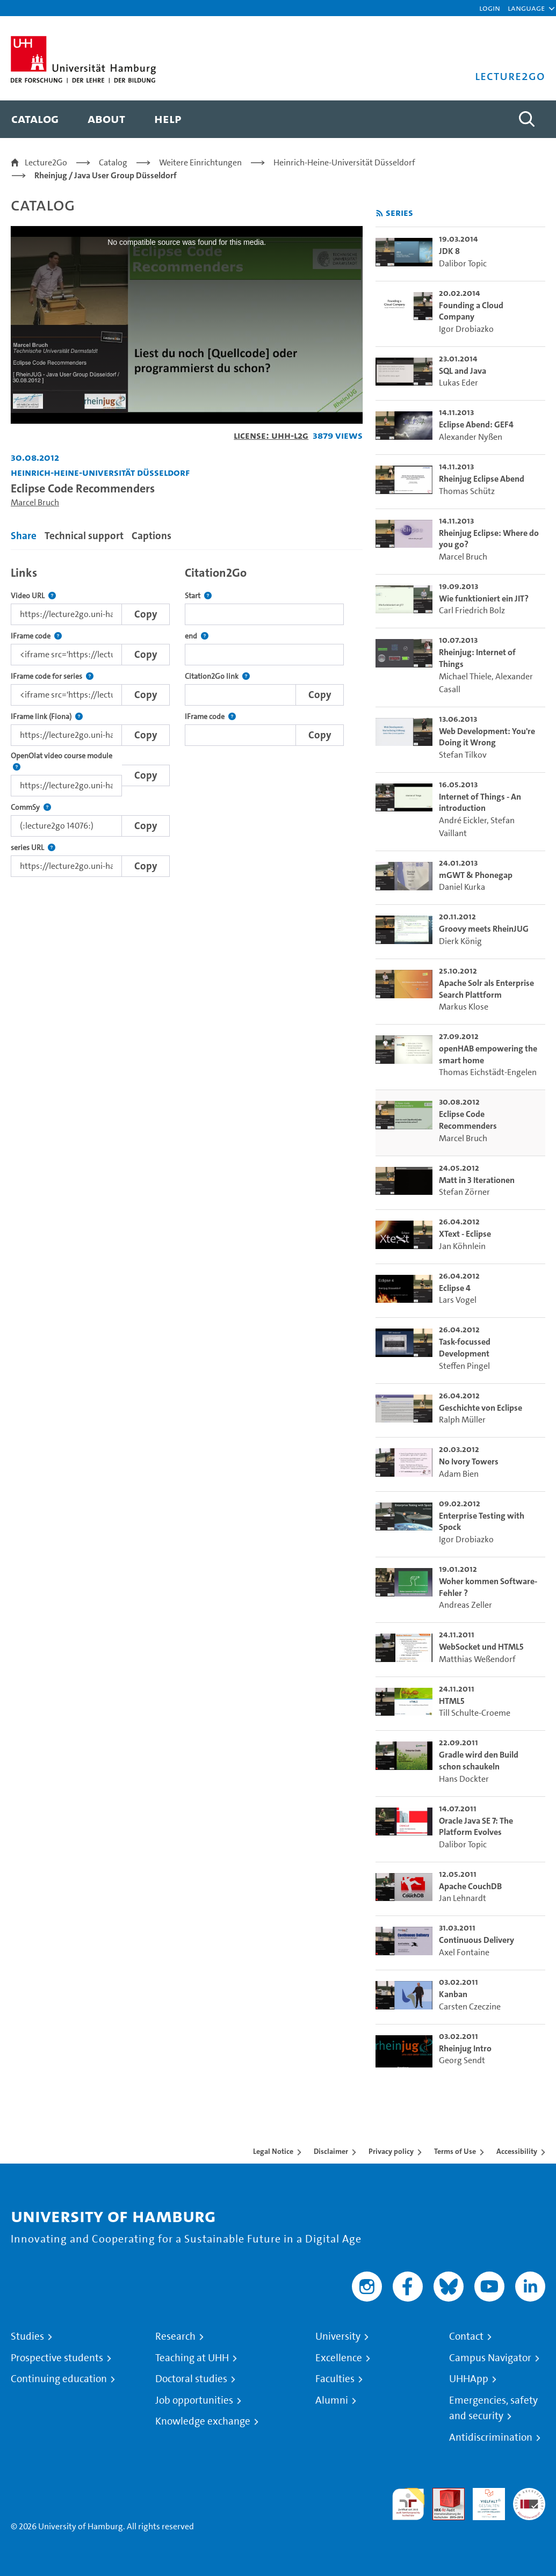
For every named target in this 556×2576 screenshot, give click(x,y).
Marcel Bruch (35, 502)
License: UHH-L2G (271, 435)
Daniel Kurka (462, 886)
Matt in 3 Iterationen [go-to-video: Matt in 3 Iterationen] (477, 1180)
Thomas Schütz (467, 491)
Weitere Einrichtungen (200, 162)
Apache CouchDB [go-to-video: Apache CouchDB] (470, 1886)
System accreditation (529, 2500)
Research (175, 2336)
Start (198, 595)
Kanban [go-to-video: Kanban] (453, 1994)
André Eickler (463, 820)
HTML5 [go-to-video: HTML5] (452, 1701)
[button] (526, 8)
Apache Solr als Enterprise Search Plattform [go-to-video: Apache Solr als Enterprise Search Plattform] (486, 988)
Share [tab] (24, 535)
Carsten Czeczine (470, 2006)
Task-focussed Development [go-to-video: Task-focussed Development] (464, 1347)
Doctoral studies (191, 2379)
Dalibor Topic (463, 263)
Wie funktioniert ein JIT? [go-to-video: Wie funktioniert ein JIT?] (484, 598)
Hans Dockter (464, 1778)
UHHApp (468, 2379)
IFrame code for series (52, 676)
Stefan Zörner (464, 1192)
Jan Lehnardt (462, 1898)
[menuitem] (35, 119)
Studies (27, 2336)
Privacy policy (391, 2151)
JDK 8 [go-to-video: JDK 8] (449, 251)
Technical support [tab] (84, 535)
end (196, 636)
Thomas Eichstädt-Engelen (488, 1072)
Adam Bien (459, 1473)
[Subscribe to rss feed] (380, 213)
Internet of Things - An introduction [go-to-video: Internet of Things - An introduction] (480, 802)
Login (489, 7)
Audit (442, 2494)
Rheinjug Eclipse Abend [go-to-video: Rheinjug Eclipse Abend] (481, 478)
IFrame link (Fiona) (47, 716)
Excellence (338, 2358)
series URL (33, 847)
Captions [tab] (151, 535)
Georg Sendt (462, 2060)
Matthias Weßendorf (477, 1659)
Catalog (113, 162)
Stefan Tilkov (463, 754)
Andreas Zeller (465, 1604)
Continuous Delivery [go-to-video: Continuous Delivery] (476, 1940)
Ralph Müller (462, 1419)
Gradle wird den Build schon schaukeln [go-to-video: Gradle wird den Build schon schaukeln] (478, 1760)
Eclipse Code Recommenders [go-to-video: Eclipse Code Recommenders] (468, 1119)
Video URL (33, 595)
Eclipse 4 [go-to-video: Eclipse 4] (455, 1288)
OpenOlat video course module (66, 762)
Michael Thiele (465, 676)
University (337, 2336)
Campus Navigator (490, 2358)
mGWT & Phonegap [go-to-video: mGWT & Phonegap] (475, 875)
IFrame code (36, 636)
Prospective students (57, 2358)
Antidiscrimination (490, 2437)
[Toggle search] (526, 119)
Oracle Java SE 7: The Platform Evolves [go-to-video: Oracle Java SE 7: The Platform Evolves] (476, 1826)
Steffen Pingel (464, 1366)
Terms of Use (455, 2151)
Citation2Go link (217, 676)
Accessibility (516, 2151)
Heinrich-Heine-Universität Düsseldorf (344, 162)
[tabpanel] (187, 718)
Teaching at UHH (192, 2358)
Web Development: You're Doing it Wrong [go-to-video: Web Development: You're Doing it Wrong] (487, 737)
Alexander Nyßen (470, 436)
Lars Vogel (457, 1299)
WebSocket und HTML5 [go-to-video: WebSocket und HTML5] (481, 1646)
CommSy (31, 807)
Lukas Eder (458, 382)
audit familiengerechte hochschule (408, 2504)
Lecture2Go (46, 162)
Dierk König (460, 941)
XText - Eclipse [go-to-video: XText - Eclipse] (465, 1233)
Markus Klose (463, 1006)
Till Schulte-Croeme (474, 1712)
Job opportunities (194, 2400)
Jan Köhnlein (462, 1246)
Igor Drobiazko (466, 329)
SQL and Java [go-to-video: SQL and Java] (462, 370)
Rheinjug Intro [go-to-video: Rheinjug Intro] (465, 2048)
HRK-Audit (483, 2500)
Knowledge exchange (202, 2421)
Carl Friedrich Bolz (472, 610)
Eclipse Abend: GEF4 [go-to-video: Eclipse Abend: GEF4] (476, 424)
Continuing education (59, 2379)
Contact (466, 2336)
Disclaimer (331, 2151)
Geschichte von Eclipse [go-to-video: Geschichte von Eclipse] (480, 1407)
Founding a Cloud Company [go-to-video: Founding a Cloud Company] (471, 311)
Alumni (331, 2400)
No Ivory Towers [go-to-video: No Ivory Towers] (469, 1461)
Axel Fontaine (464, 1952)
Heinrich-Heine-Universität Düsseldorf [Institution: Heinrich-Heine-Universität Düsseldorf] (100, 472)
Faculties (335, 2379)
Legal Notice (273, 2151)
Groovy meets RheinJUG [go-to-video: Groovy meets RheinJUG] (484, 928)
